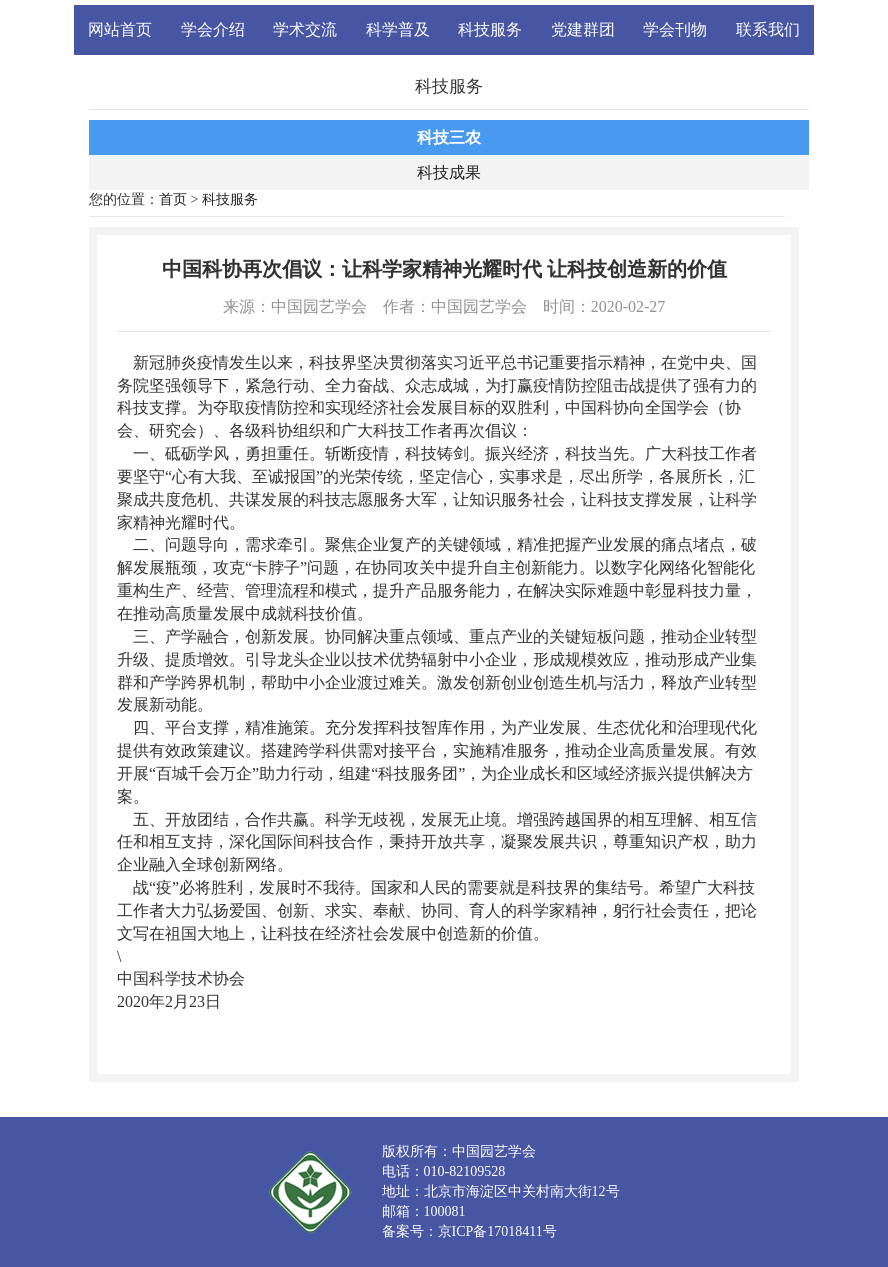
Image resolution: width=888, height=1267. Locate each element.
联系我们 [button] (768, 29)
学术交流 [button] (305, 29)
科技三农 (449, 137)
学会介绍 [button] (213, 29)
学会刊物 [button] (675, 29)
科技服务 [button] (490, 29)
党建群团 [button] (583, 29)
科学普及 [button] (398, 29)
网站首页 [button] (120, 29)
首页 (173, 199)
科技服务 (230, 199)
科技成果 (449, 172)
